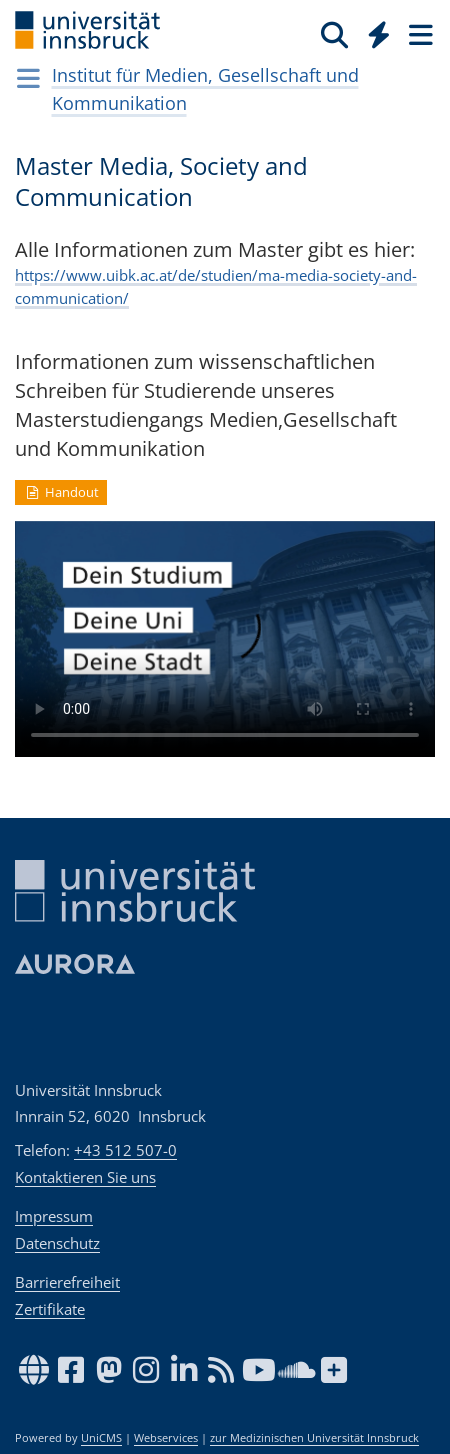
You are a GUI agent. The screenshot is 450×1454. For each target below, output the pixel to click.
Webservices (166, 1438)
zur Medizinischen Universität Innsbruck (314, 1438)
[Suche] (334, 34)
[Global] (373, 31)
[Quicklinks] (379, 34)
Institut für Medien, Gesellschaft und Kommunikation (205, 89)
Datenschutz (57, 1243)
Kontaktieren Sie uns (85, 1177)
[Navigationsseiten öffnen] (28, 78)
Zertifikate (50, 1309)
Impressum (54, 1216)
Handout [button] (61, 492)
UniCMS (101, 1438)
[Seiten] (419, 34)
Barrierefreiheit (67, 1282)
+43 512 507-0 (125, 1150)
